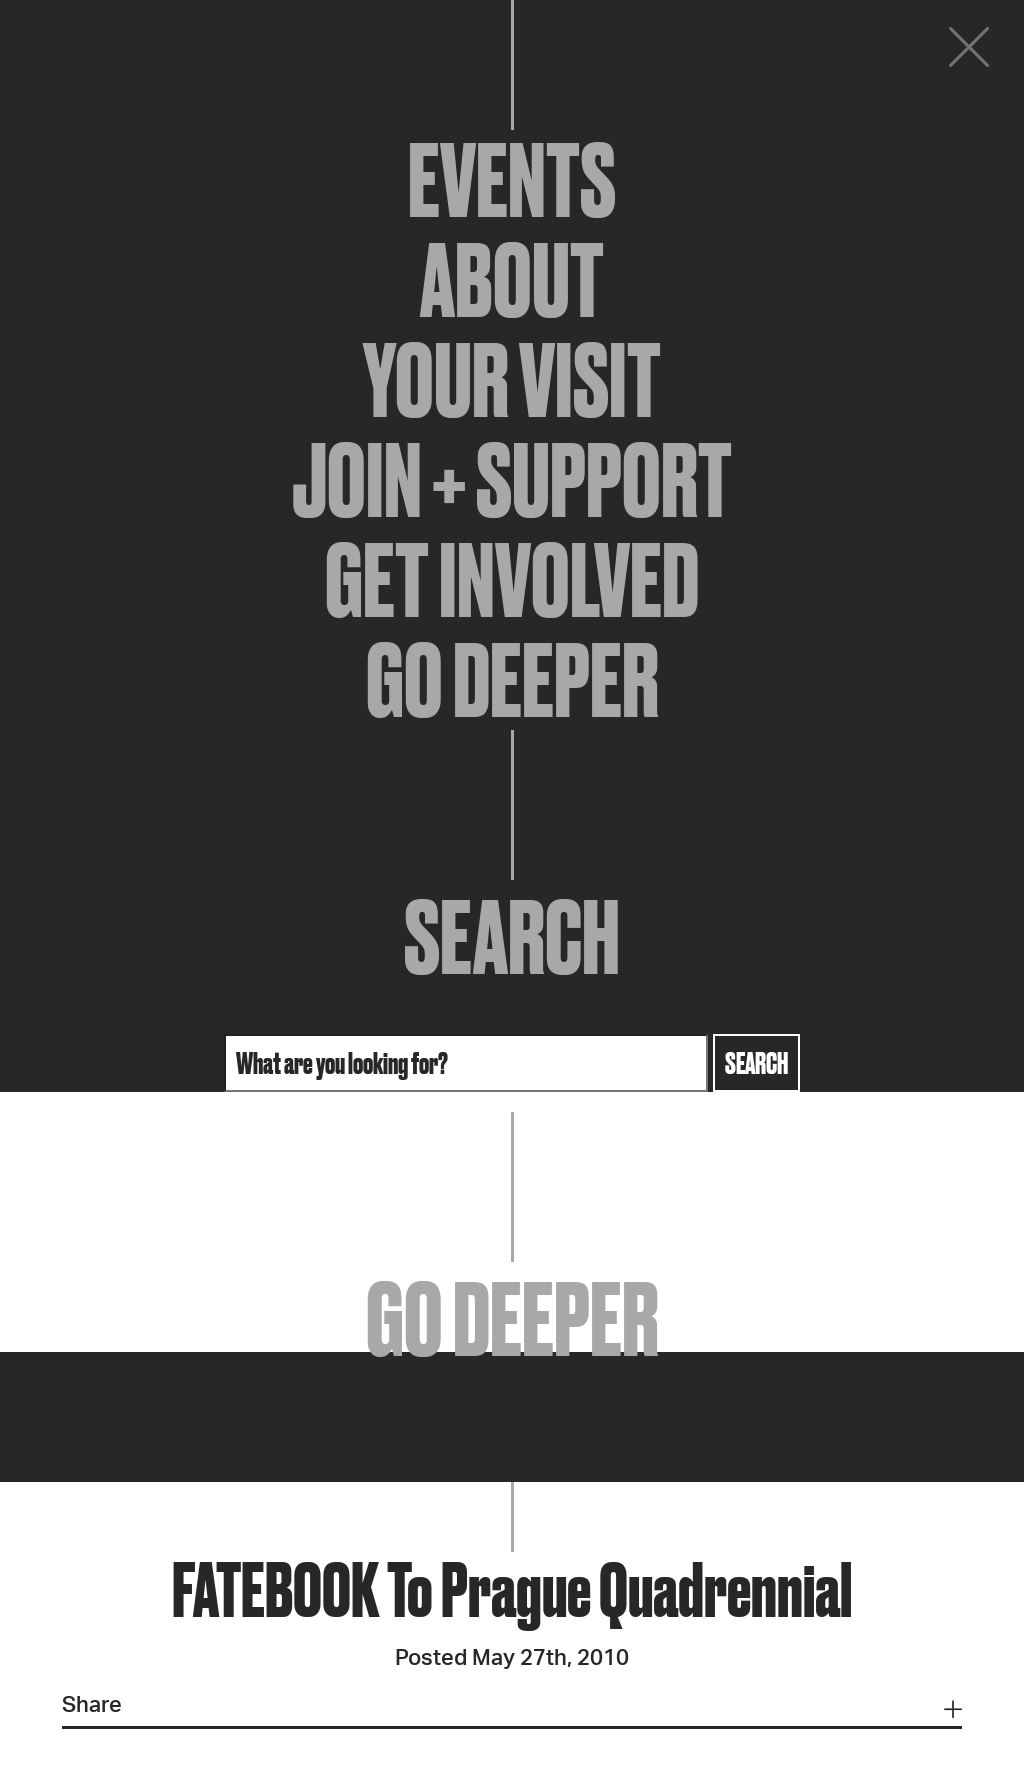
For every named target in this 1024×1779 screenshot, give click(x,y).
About (512, 280)
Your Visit (512, 380)
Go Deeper (512, 680)
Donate (848, 52)
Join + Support (512, 480)
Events (512, 180)
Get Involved (512, 580)
